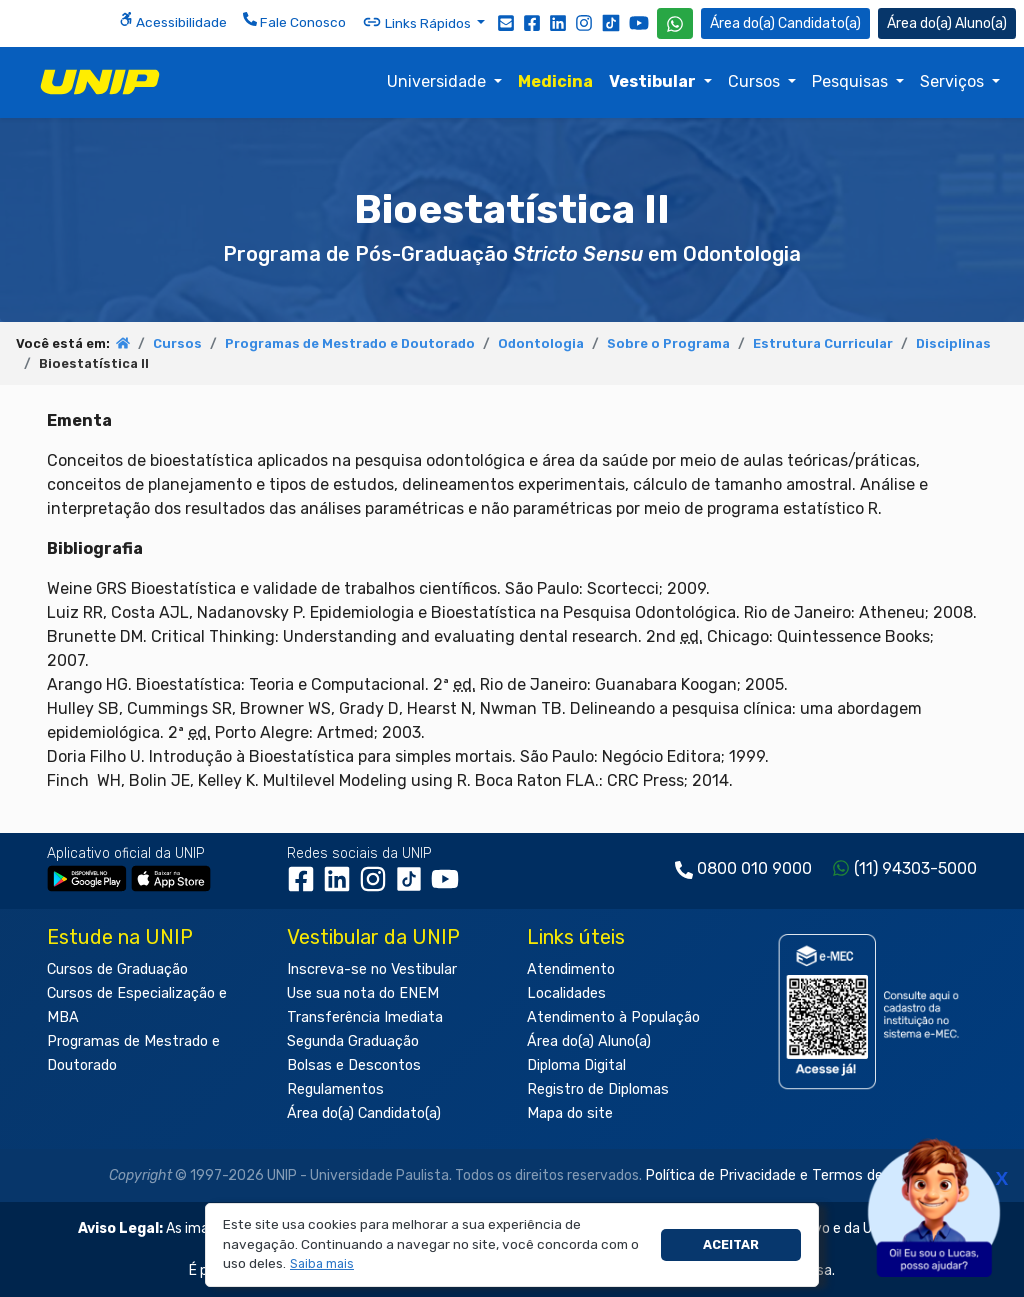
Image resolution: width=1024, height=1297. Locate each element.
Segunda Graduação (353, 1041)
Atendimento (571, 969)
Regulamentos (335, 1089)
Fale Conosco (294, 21)
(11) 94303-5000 (915, 868)
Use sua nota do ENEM (363, 993)
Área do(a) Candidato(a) (364, 1113)
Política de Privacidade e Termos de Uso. (780, 1175)
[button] (322, 1264)
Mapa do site (570, 1113)
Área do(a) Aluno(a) (589, 1041)
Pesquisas (852, 81)
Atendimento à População (613, 1017)
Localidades (566, 993)
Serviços (954, 81)
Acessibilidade (173, 21)
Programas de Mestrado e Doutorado (350, 343)
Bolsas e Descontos (354, 1065)
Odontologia (541, 343)
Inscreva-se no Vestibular (372, 969)
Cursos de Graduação (117, 969)
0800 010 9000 (754, 868)
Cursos (756, 81)
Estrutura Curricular (823, 343)
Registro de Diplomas (598, 1089)
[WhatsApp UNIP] (675, 23)
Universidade (438, 81)
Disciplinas (953, 343)
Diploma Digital (576, 1065)
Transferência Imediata (365, 1017)
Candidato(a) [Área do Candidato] (785, 23)
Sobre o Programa (668, 343)
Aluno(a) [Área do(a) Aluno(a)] (947, 23)
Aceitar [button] (731, 1244)
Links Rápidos (418, 22)
